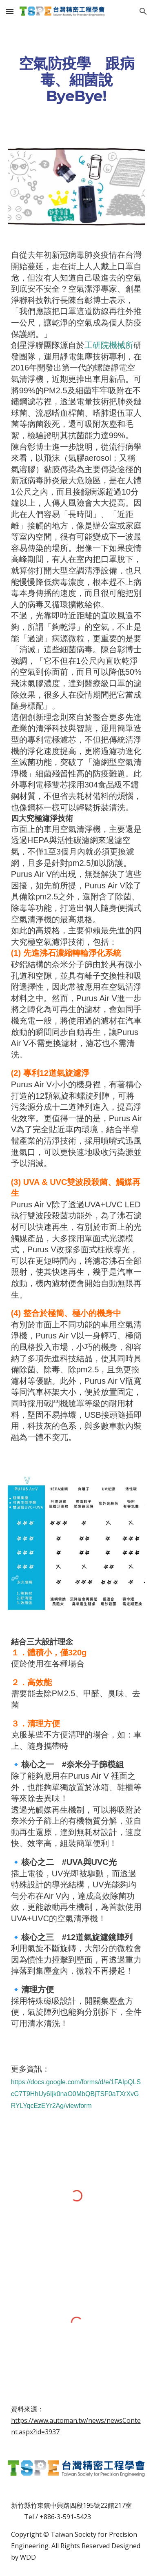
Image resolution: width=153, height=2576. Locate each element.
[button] (10, 11)
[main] (77, 80)
